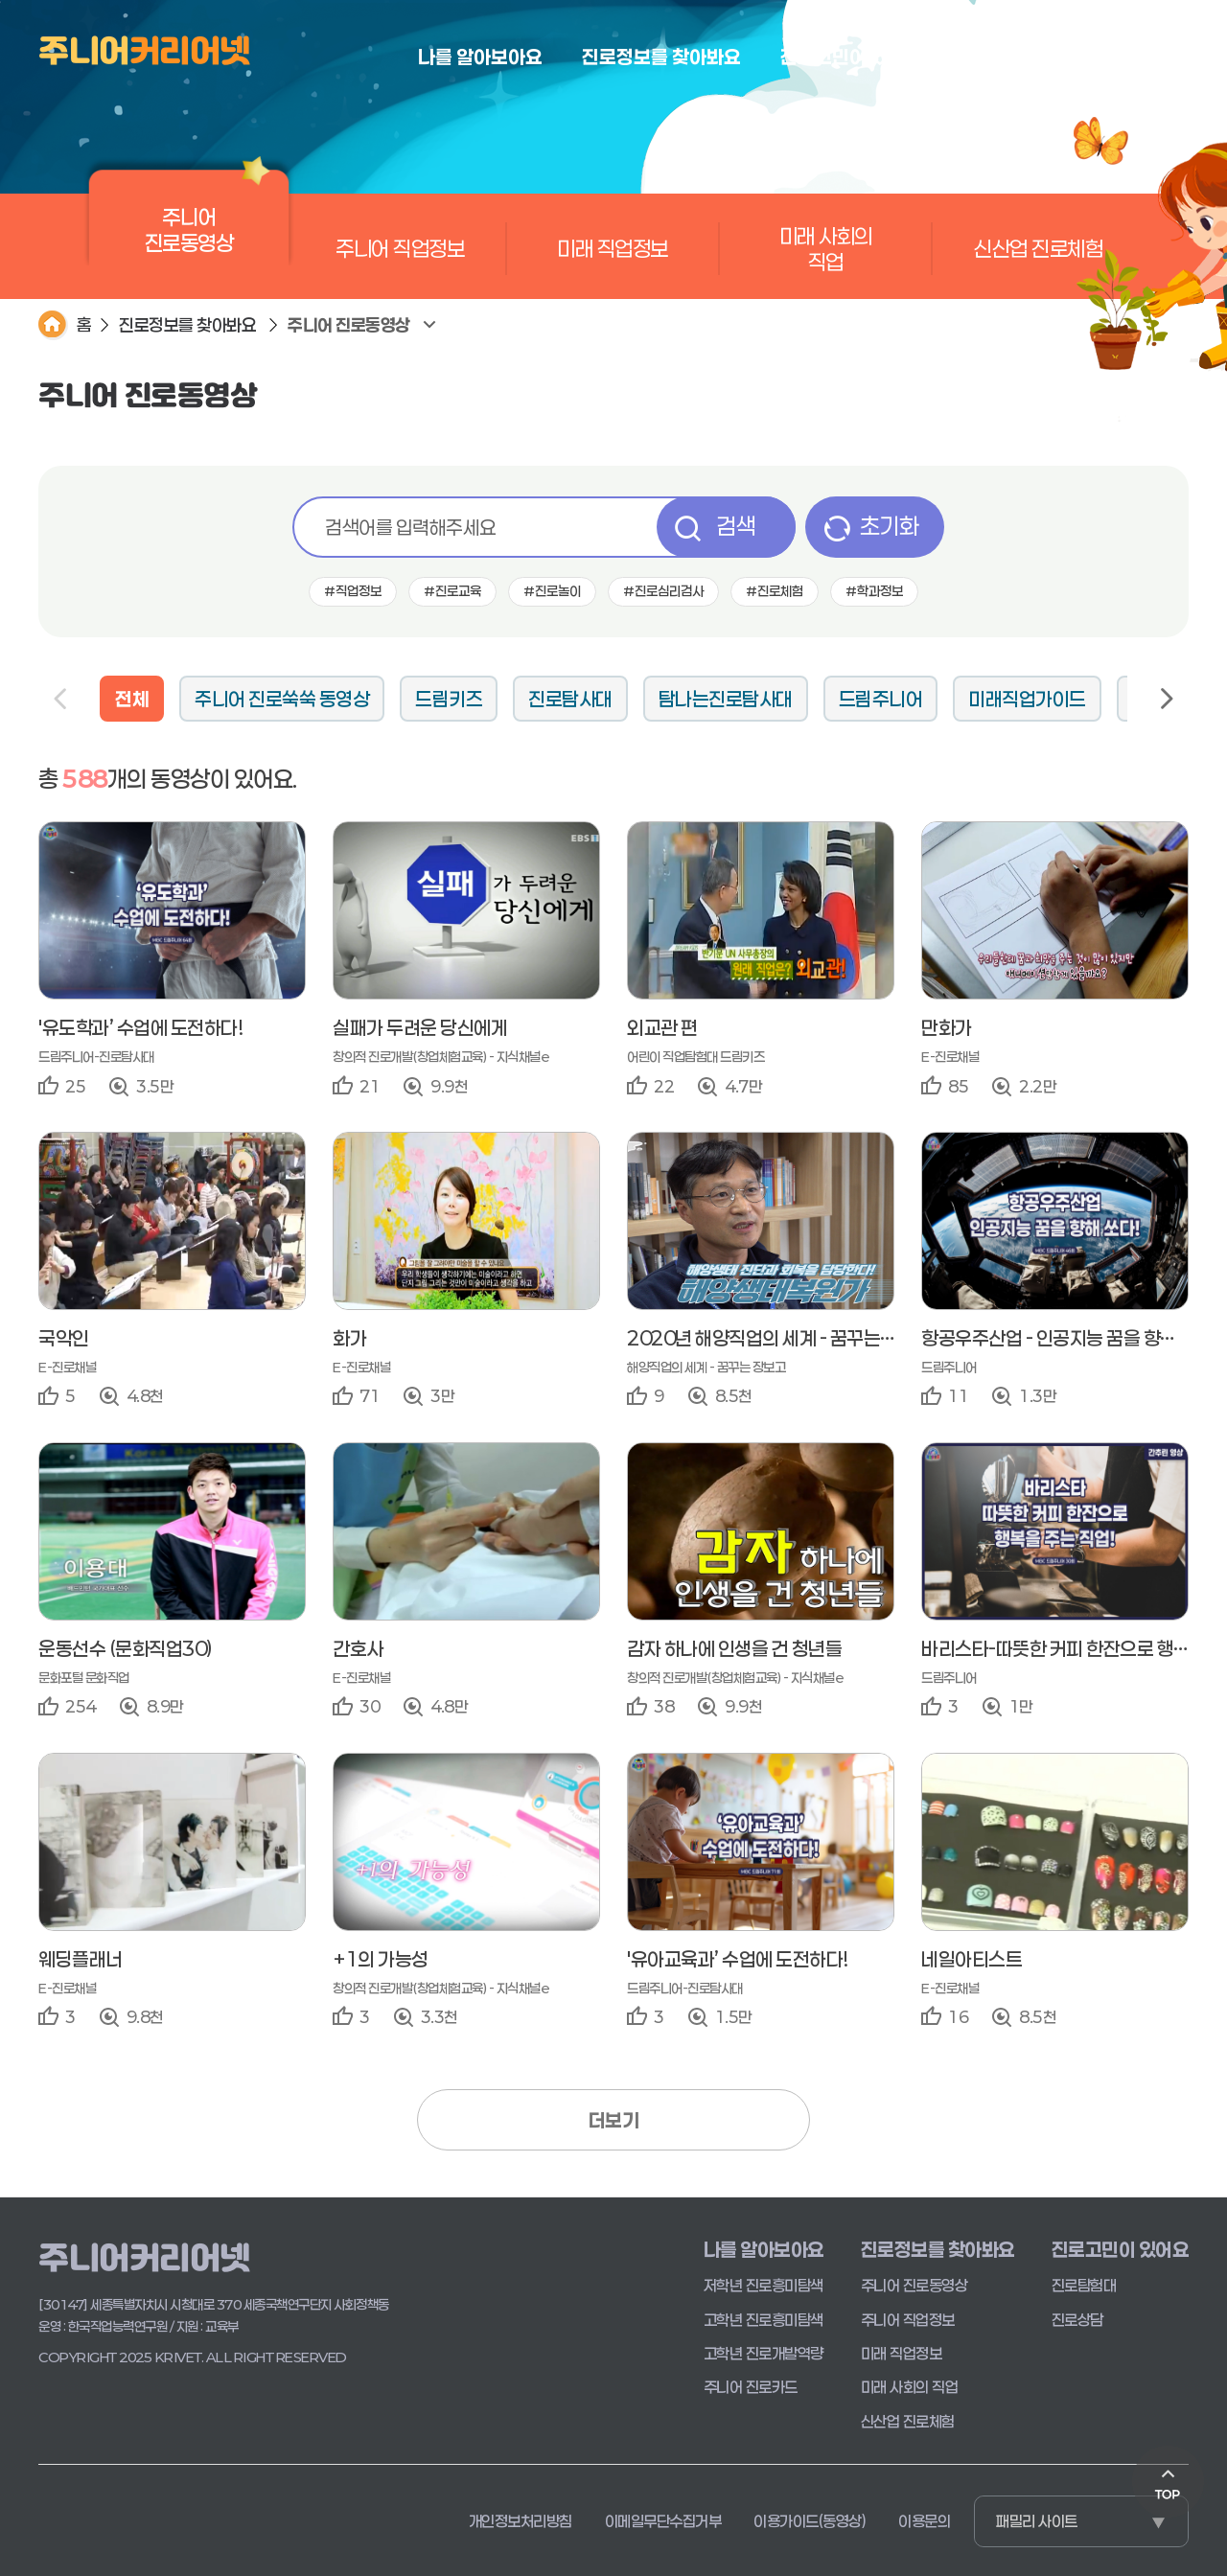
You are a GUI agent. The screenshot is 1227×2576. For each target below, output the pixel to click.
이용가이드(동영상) (809, 2521)
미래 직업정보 (612, 248)
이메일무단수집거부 (663, 2521)
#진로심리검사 (663, 591)
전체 (132, 698)
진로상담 (1077, 2320)
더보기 (614, 2119)
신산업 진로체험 (1038, 248)
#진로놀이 (552, 591)
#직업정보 (353, 591)
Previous (61, 699)
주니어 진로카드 (751, 2387)
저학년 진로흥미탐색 (763, 2285)
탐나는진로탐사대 (726, 698)
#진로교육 (452, 591)
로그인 (1170, 55)
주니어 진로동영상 (189, 238)
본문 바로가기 (0, 0)
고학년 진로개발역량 (763, 2353)
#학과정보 (874, 591)
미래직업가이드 (1027, 698)
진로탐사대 (570, 698)
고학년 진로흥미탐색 (763, 2320)
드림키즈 (448, 698)
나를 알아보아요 (764, 2249)
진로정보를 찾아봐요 (187, 324)
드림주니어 (881, 698)
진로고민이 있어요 (1121, 2249)
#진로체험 (774, 591)
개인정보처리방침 (520, 2521)
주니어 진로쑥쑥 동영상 (282, 698)
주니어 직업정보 (400, 248)
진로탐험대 (1084, 2285)
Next (1166, 699)
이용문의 (924, 2521)
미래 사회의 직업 (825, 248)
